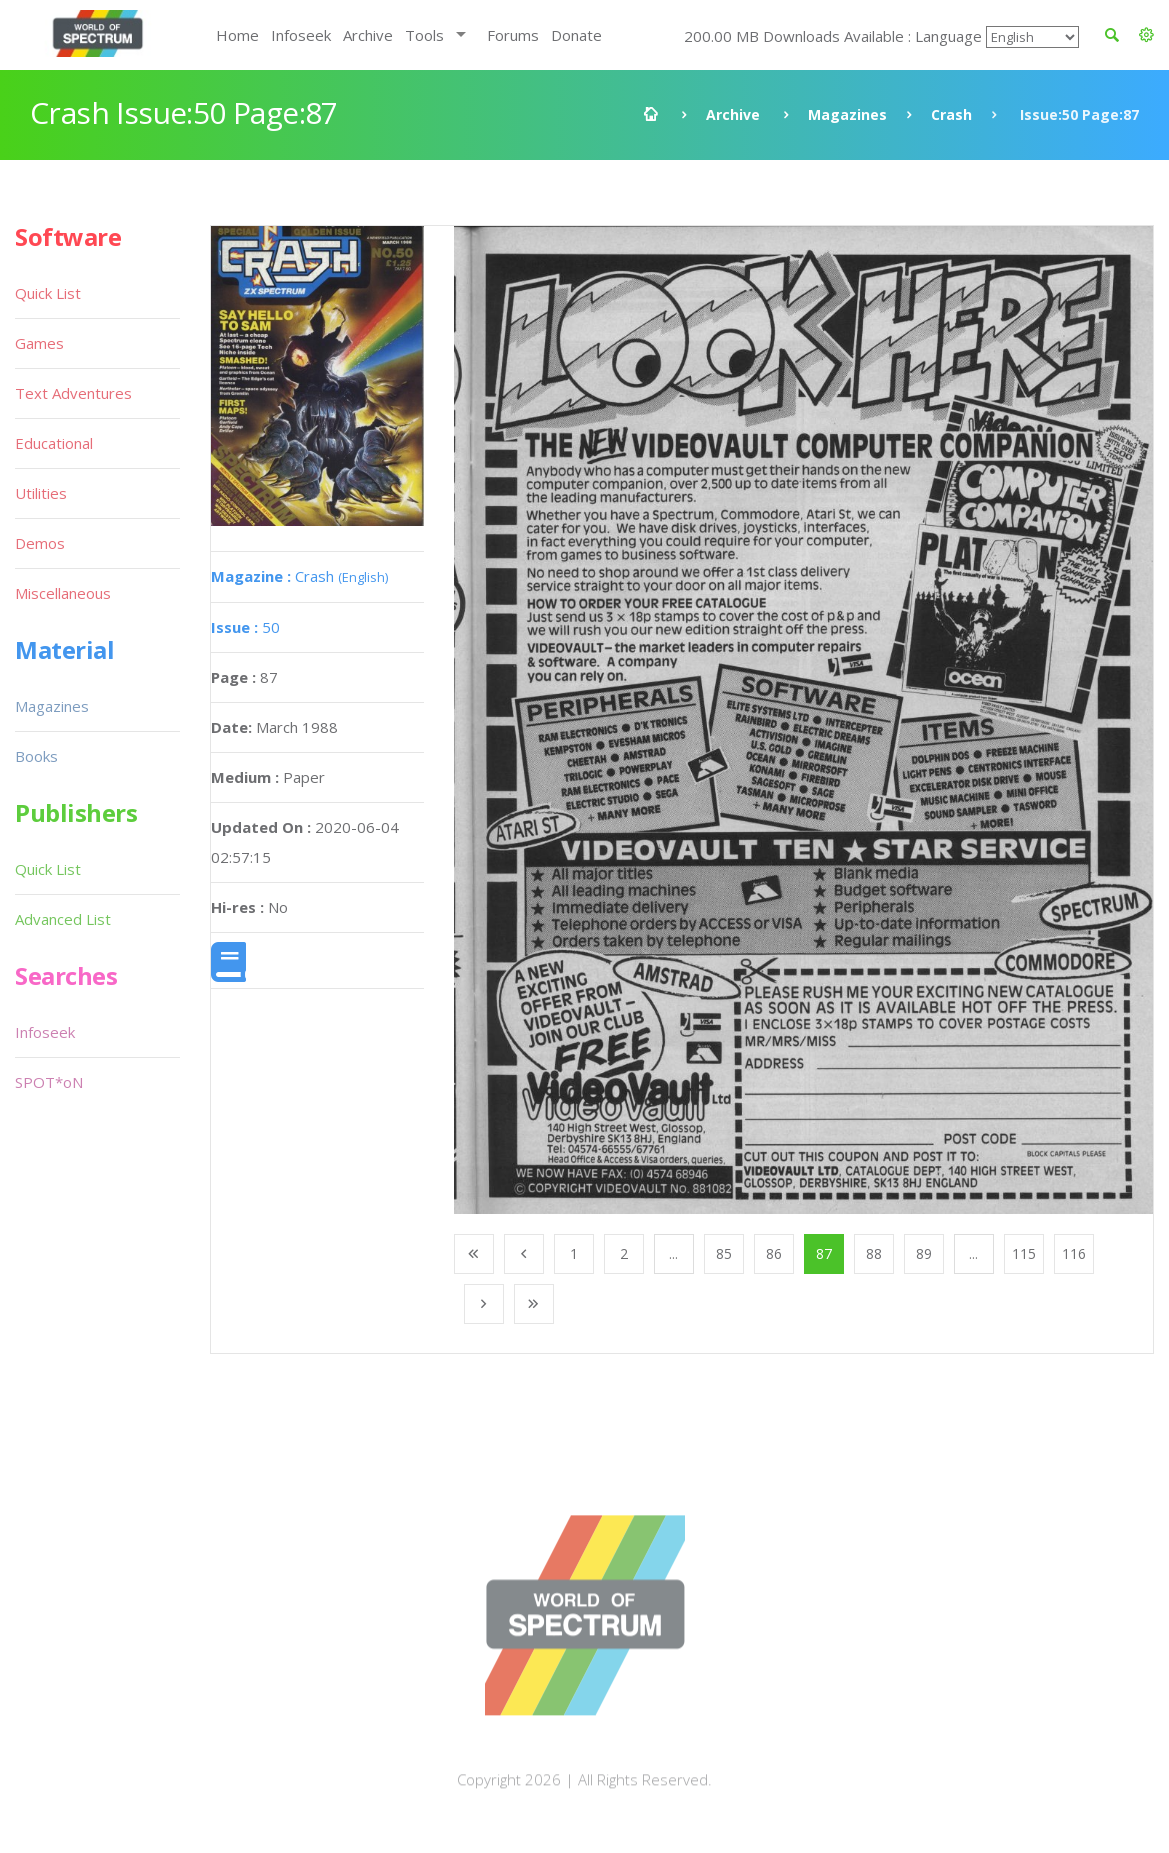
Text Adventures (73, 393)
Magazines (847, 114)
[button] (1146, 35)
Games (39, 343)
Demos (40, 543)
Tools (424, 35)
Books (36, 756)
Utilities (41, 493)
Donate (576, 35)
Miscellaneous (63, 593)
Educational (54, 443)
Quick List (48, 293)
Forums (513, 35)
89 (924, 1253)
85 (724, 1253)
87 (824, 1253)
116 (1074, 1253)
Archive (368, 35)
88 (874, 1253)
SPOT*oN (49, 1082)
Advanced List (63, 919)
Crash (951, 114)
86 (774, 1253)
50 (245, 627)
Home (237, 35)
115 (1024, 1253)
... (673, 1253)
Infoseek (301, 35)
